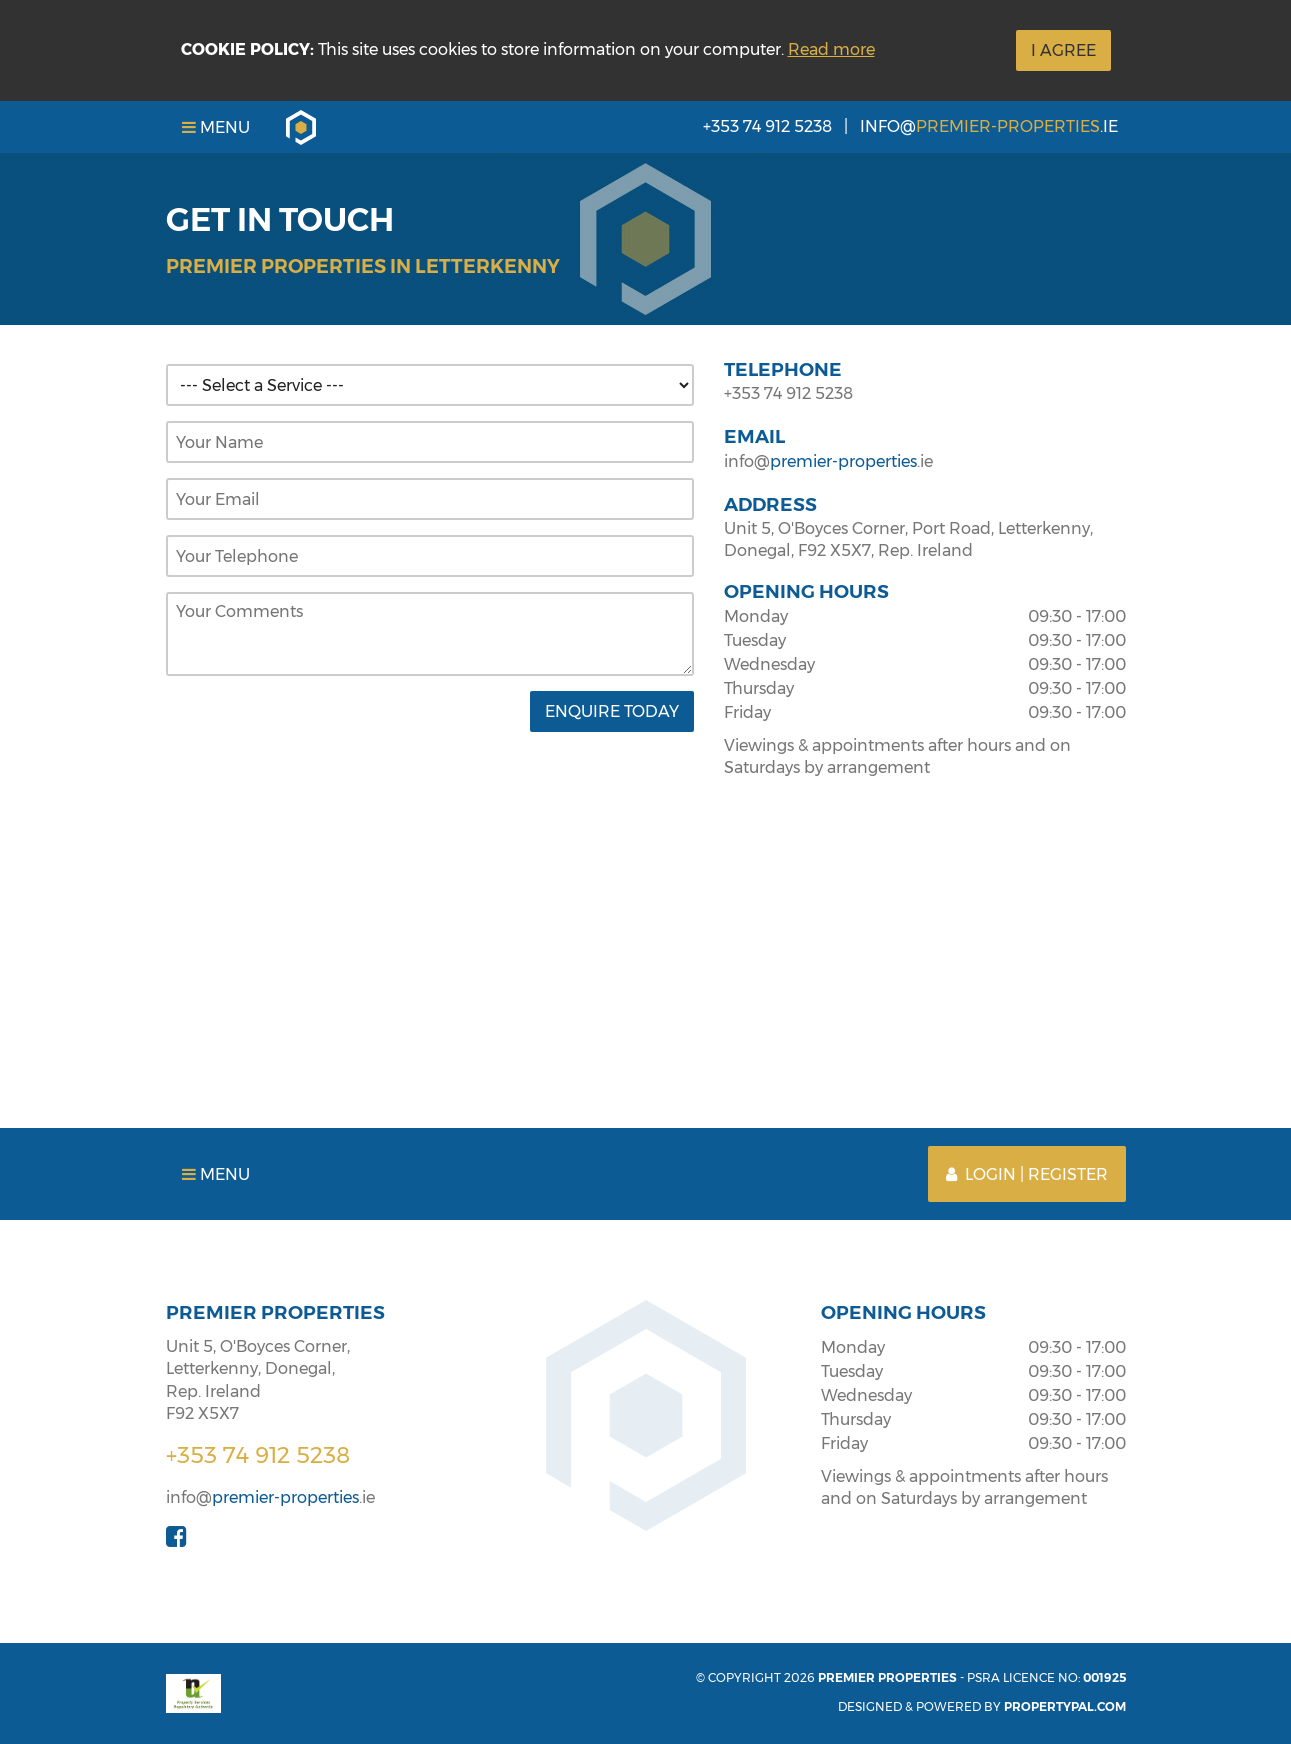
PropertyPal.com (1065, 1706)
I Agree (1063, 50)
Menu (216, 127)
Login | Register (1027, 1174)
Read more (831, 49)
